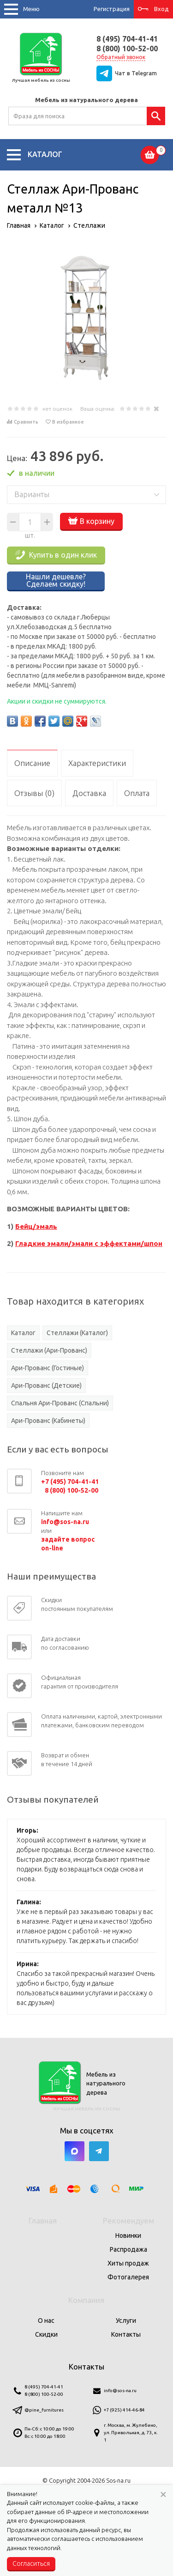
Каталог (23, 1333)
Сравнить (26, 422)
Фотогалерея (128, 2277)
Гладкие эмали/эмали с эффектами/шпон (88, 1243)
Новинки (128, 2235)
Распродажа (128, 2249)
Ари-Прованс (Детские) (46, 1385)
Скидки (46, 2334)
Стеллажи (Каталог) (77, 1333)
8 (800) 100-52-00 (127, 48)
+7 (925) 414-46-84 (124, 2409)
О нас (46, 2320)
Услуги (126, 2320)
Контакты (126, 2334)
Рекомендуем (128, 2220)
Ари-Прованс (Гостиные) (47, 1368)
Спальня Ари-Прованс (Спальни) (60, 1403)
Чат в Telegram (136, 73)
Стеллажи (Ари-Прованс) (49, 1350)
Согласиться (31, 2563)
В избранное (68, 422)
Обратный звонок (120, 57)
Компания (86, 2300)
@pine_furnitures (44, 2409)
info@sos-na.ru (120, 2390)
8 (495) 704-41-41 (127, 39)
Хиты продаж (128, 2263)
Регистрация (112, 9)
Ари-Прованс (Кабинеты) (48, 1420)
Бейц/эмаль (36, 1226)
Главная (43, 2220)
